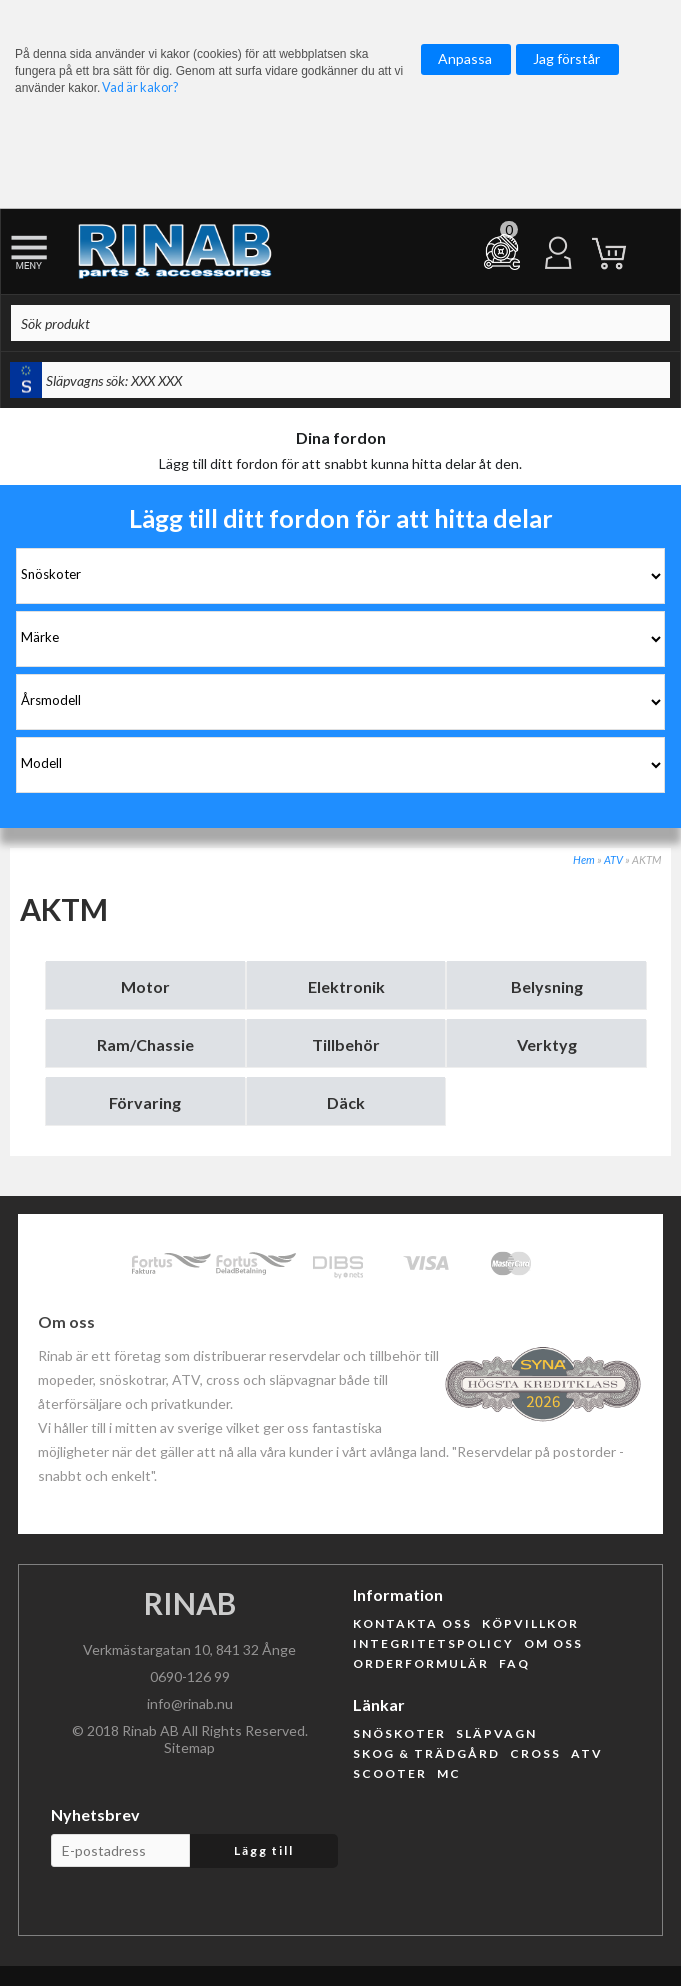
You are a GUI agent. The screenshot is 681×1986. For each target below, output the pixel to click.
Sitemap (189, 1747)
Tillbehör (346, 1044)
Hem (584, 859)
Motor (145, 986)
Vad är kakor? (140, 87)
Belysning (547, 986)
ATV (613, 859)
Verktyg (547, 1044)
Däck (346, 1102)
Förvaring (145, 1102)
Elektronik (346, 986)
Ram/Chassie (145, 1044)
